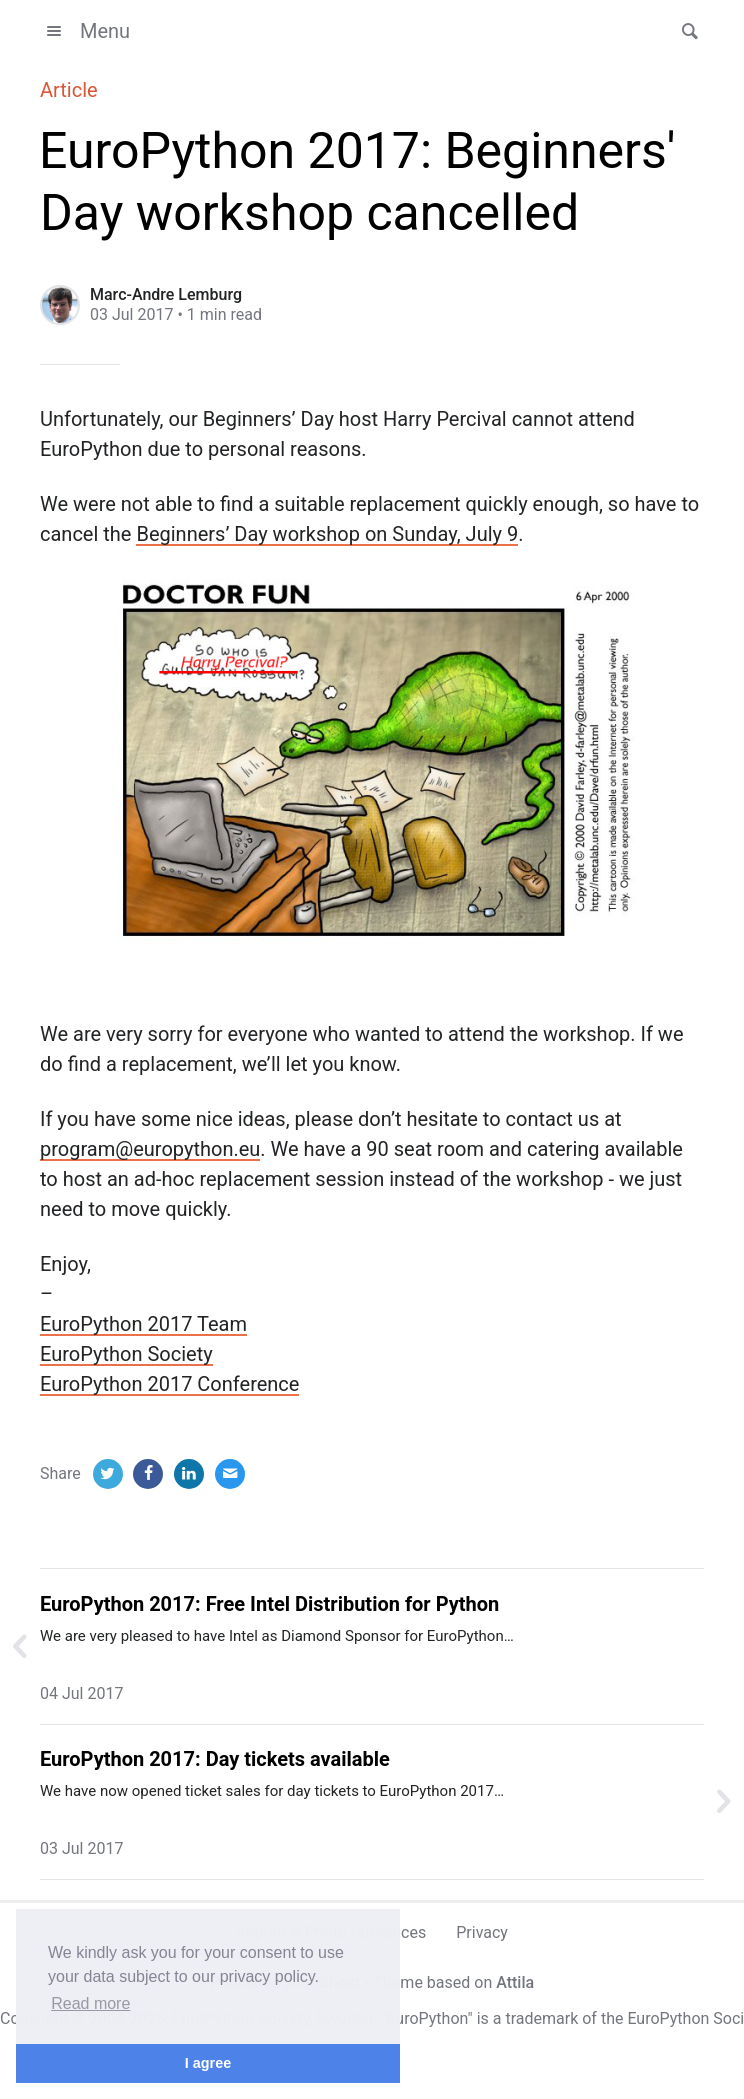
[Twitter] (108, 1474)
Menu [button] (85, 31)
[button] (684, 31)
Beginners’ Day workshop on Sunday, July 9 (327, 534)
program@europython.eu (150, 1149)
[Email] (230, 1474)
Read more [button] (90, 2003)
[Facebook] (148, 1474)
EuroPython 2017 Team (143, 1324)
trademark (541, 2018)
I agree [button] (208, 2063)
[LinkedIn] (189, 1474)
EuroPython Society (126, 1354)
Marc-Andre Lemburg (166, 294)
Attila (515, 1982)
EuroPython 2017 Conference (169, 1384)
